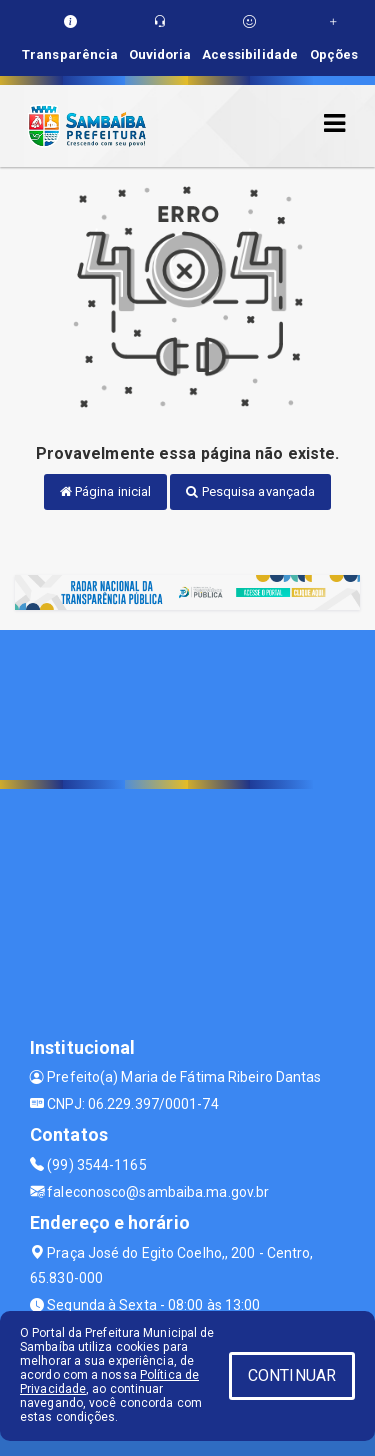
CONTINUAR (292, 1375)
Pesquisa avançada (250, 491)
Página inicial (106, 491)
